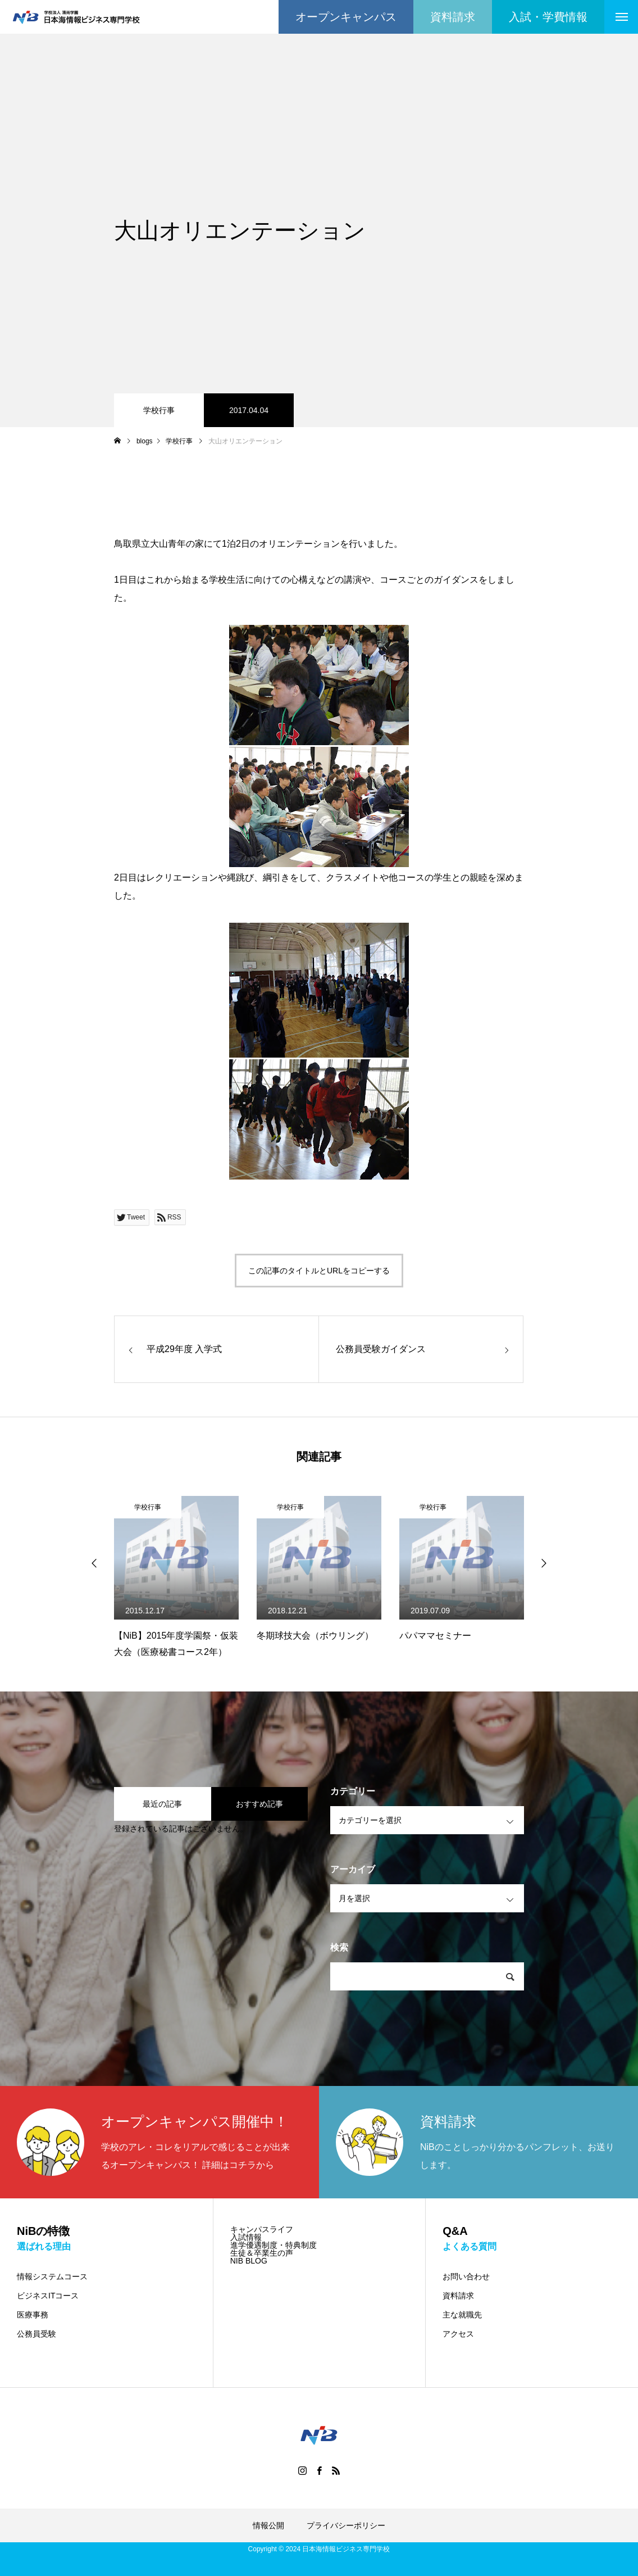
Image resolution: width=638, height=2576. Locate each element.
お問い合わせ (466, 2276)
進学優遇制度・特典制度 (273, 2245)
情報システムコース (52, 2276)
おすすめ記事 (259, 1803)
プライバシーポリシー (346, 2525)
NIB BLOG (248, 2261)
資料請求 (458, 2296)
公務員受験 (36, 2334)
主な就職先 (462, 2315)
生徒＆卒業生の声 (261, 2253)
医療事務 (32, 2315)
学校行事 (159, 410)
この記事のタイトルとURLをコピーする (319, 1270)
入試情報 (246, 2237)
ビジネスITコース (48, 2296)
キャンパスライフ (261, 2229)
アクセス (458, 2334)
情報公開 (268, 2525)
